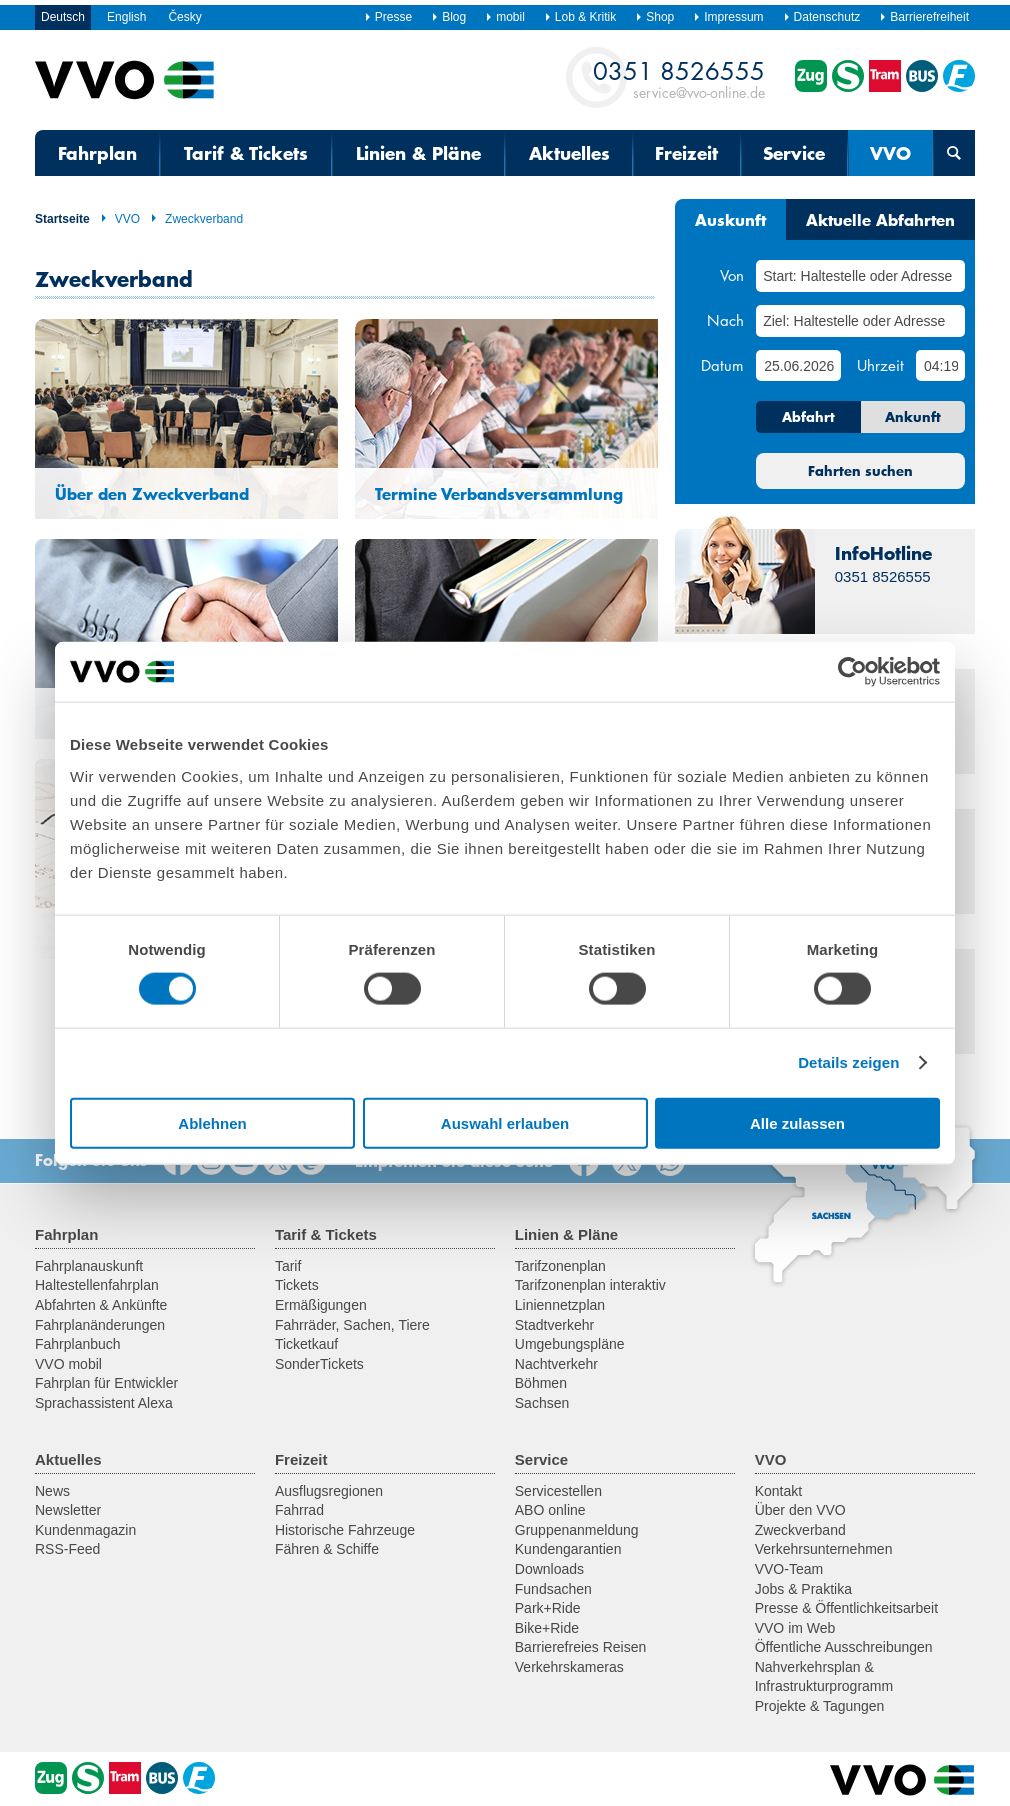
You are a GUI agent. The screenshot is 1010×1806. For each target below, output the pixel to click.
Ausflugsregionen (329, 1491)
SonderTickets (319, 1364)
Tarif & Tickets (246, 153)
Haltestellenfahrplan (97, 1285)
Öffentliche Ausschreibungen (844, 1647)
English (126, 17)
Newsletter (68, 1510)
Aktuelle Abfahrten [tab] (880, 219)
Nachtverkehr (556, 1364)
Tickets (297, 1285)
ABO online (550, 1510)
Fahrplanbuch (78, 1344)
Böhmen (541, 1383)
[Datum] (798, 365)
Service (794, 153)
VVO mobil (68, 1364)
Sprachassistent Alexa (104, 1403)
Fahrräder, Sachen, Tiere (352, 1325)
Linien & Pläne (418, 153)
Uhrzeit (880, 365)
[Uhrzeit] (940, 365)
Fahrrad (299, 1510)
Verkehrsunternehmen (824, 1549)
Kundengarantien (568, 1549)
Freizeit (686, 153)
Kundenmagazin (85, 1530)
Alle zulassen (797, 1122)
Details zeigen (848, 1062)
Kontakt (778, 1491)
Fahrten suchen (860, 471)
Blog (448, 17)
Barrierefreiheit (924, 17)
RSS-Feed (67, 1549)
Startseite (62, 219)
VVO (890, 153)
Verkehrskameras (569, 1667)
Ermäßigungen (321, 1305)
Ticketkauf (306, 1344)
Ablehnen (212, 1122)
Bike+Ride (547, 1628)
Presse (388, 17)
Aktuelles (569, 153)
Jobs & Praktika (803, 1589)
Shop (654, 17)
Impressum (728, 17)
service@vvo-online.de (679, 78)
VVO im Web (795, 1628)
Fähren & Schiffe (327, 1549)
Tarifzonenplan (560, 1266)
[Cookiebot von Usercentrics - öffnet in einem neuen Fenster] (852, 672)
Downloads (549, 1569)
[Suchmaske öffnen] (954, 153)
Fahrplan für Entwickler (106, 1383)
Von (732, 275)
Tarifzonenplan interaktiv (590, 1285)
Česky (184, 17)
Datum (722, 365)
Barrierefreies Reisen (581, 1647)
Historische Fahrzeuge (345, 1530)
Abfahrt (808, 417)
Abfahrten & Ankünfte (101, 1305)
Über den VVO (800, 1510)
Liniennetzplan (560, 1305)
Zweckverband (196, 219)
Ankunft (913, 417)
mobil (505, 17)
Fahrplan (97, 153)
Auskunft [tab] (730, 219)
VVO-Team (789, 1569)
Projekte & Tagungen (820, 1706)
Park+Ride (548, 1608)
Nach (725, 320)
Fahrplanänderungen (100, 1325)
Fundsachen (553, 1589)
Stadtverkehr (554, 1325)
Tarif (288, 1266)
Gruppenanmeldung (577, 1530)
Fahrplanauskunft (89, 1266)
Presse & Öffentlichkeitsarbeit (846, 1608)
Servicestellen (558, 1491)
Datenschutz (822, 17)
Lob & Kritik (580, 17)
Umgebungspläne (570, 1344)
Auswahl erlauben (505, 1122)
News (52, 1491)
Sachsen (542, 1403)
